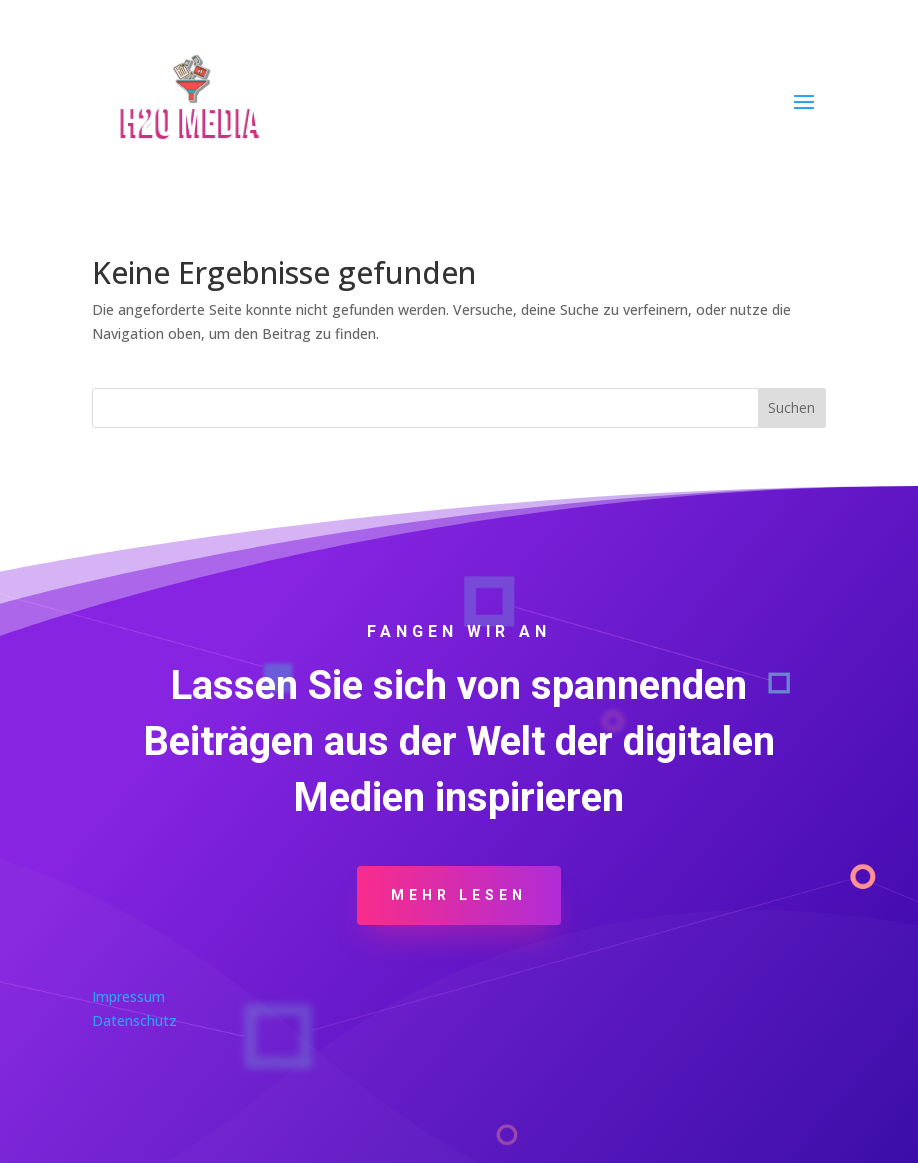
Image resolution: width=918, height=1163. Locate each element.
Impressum (128, 996)
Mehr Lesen (459, 895)
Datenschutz (134, 1020)
